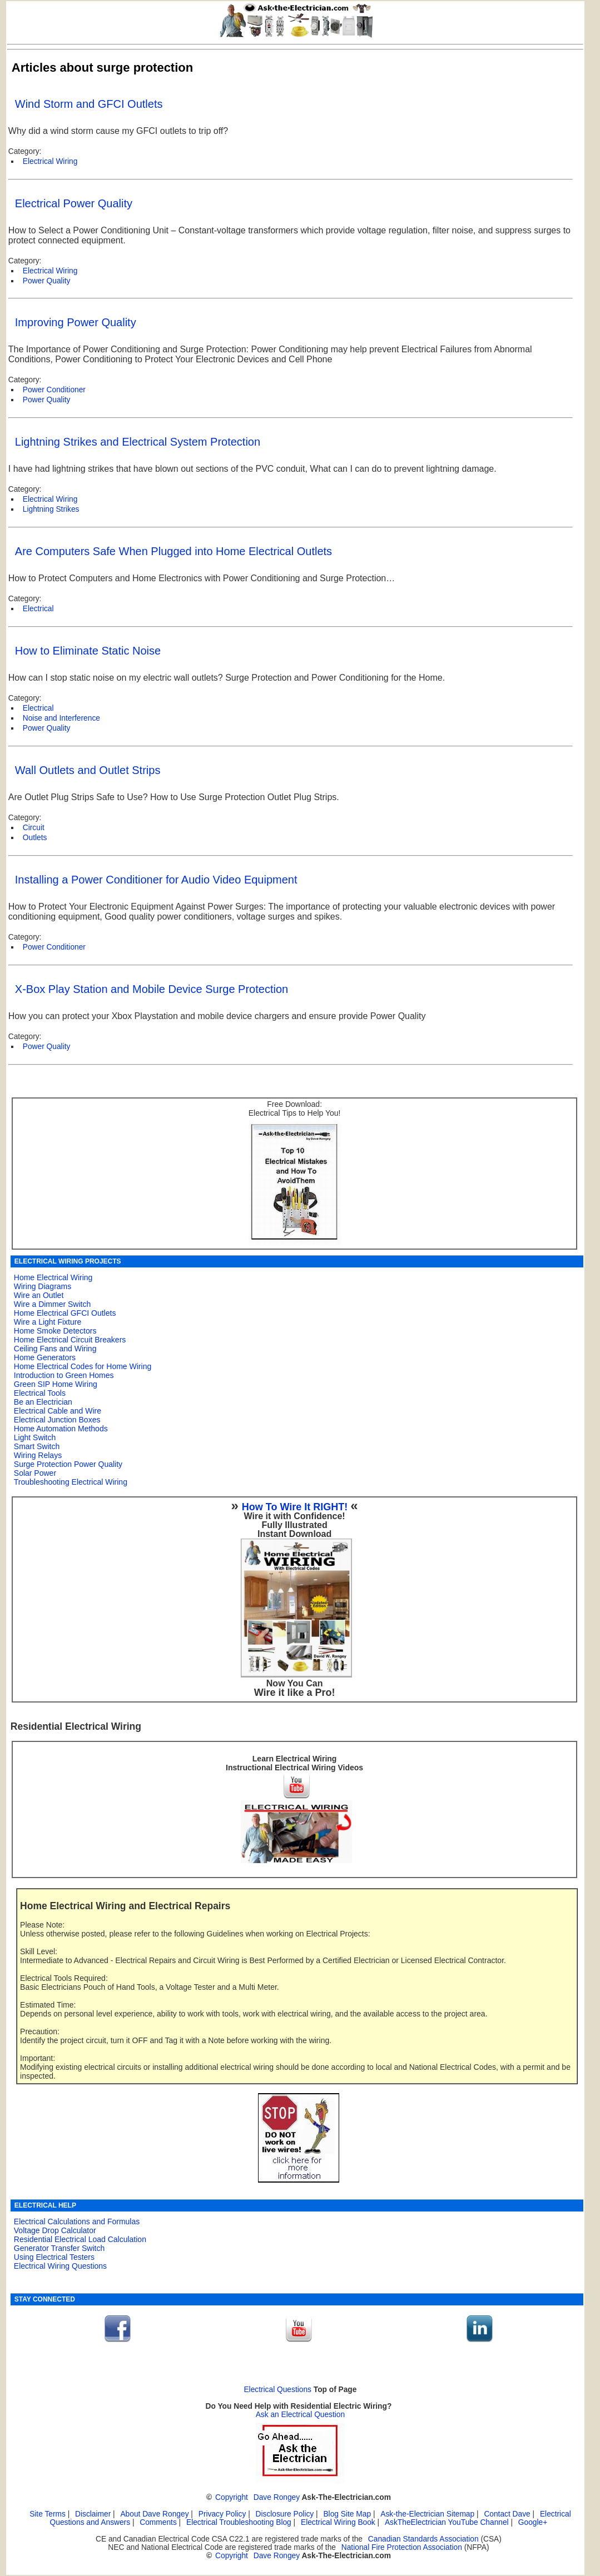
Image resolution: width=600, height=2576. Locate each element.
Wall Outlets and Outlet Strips (88, 770)
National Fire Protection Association (401, 2547)
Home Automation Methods (61, 1428)
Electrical (38, 609)
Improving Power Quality (75, 322)
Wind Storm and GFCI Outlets (89, 104)
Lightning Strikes (51, 509)
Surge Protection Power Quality (68, 1464)
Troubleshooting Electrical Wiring (70, 1481)
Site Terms (47, 2514)
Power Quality (47, 281)
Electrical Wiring (50, 161)
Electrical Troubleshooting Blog (238, 2522)
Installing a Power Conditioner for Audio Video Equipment (156, 879)
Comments (158, 2522)
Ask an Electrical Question (300, 2414)
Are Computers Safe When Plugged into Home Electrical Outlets (173, 551)
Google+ (532, 2522)
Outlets (35, 837)
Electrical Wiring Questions (60, 2266)
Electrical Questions (277, 2389)
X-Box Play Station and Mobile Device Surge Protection (151, 989)
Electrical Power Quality (73, 203)
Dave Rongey (277, 2497)
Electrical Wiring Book (338, 2522)
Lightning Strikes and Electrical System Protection (137, 442)
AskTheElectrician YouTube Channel (447, 2522)
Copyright (231, 2497)
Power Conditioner (54, 947)
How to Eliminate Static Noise (88, 651)
